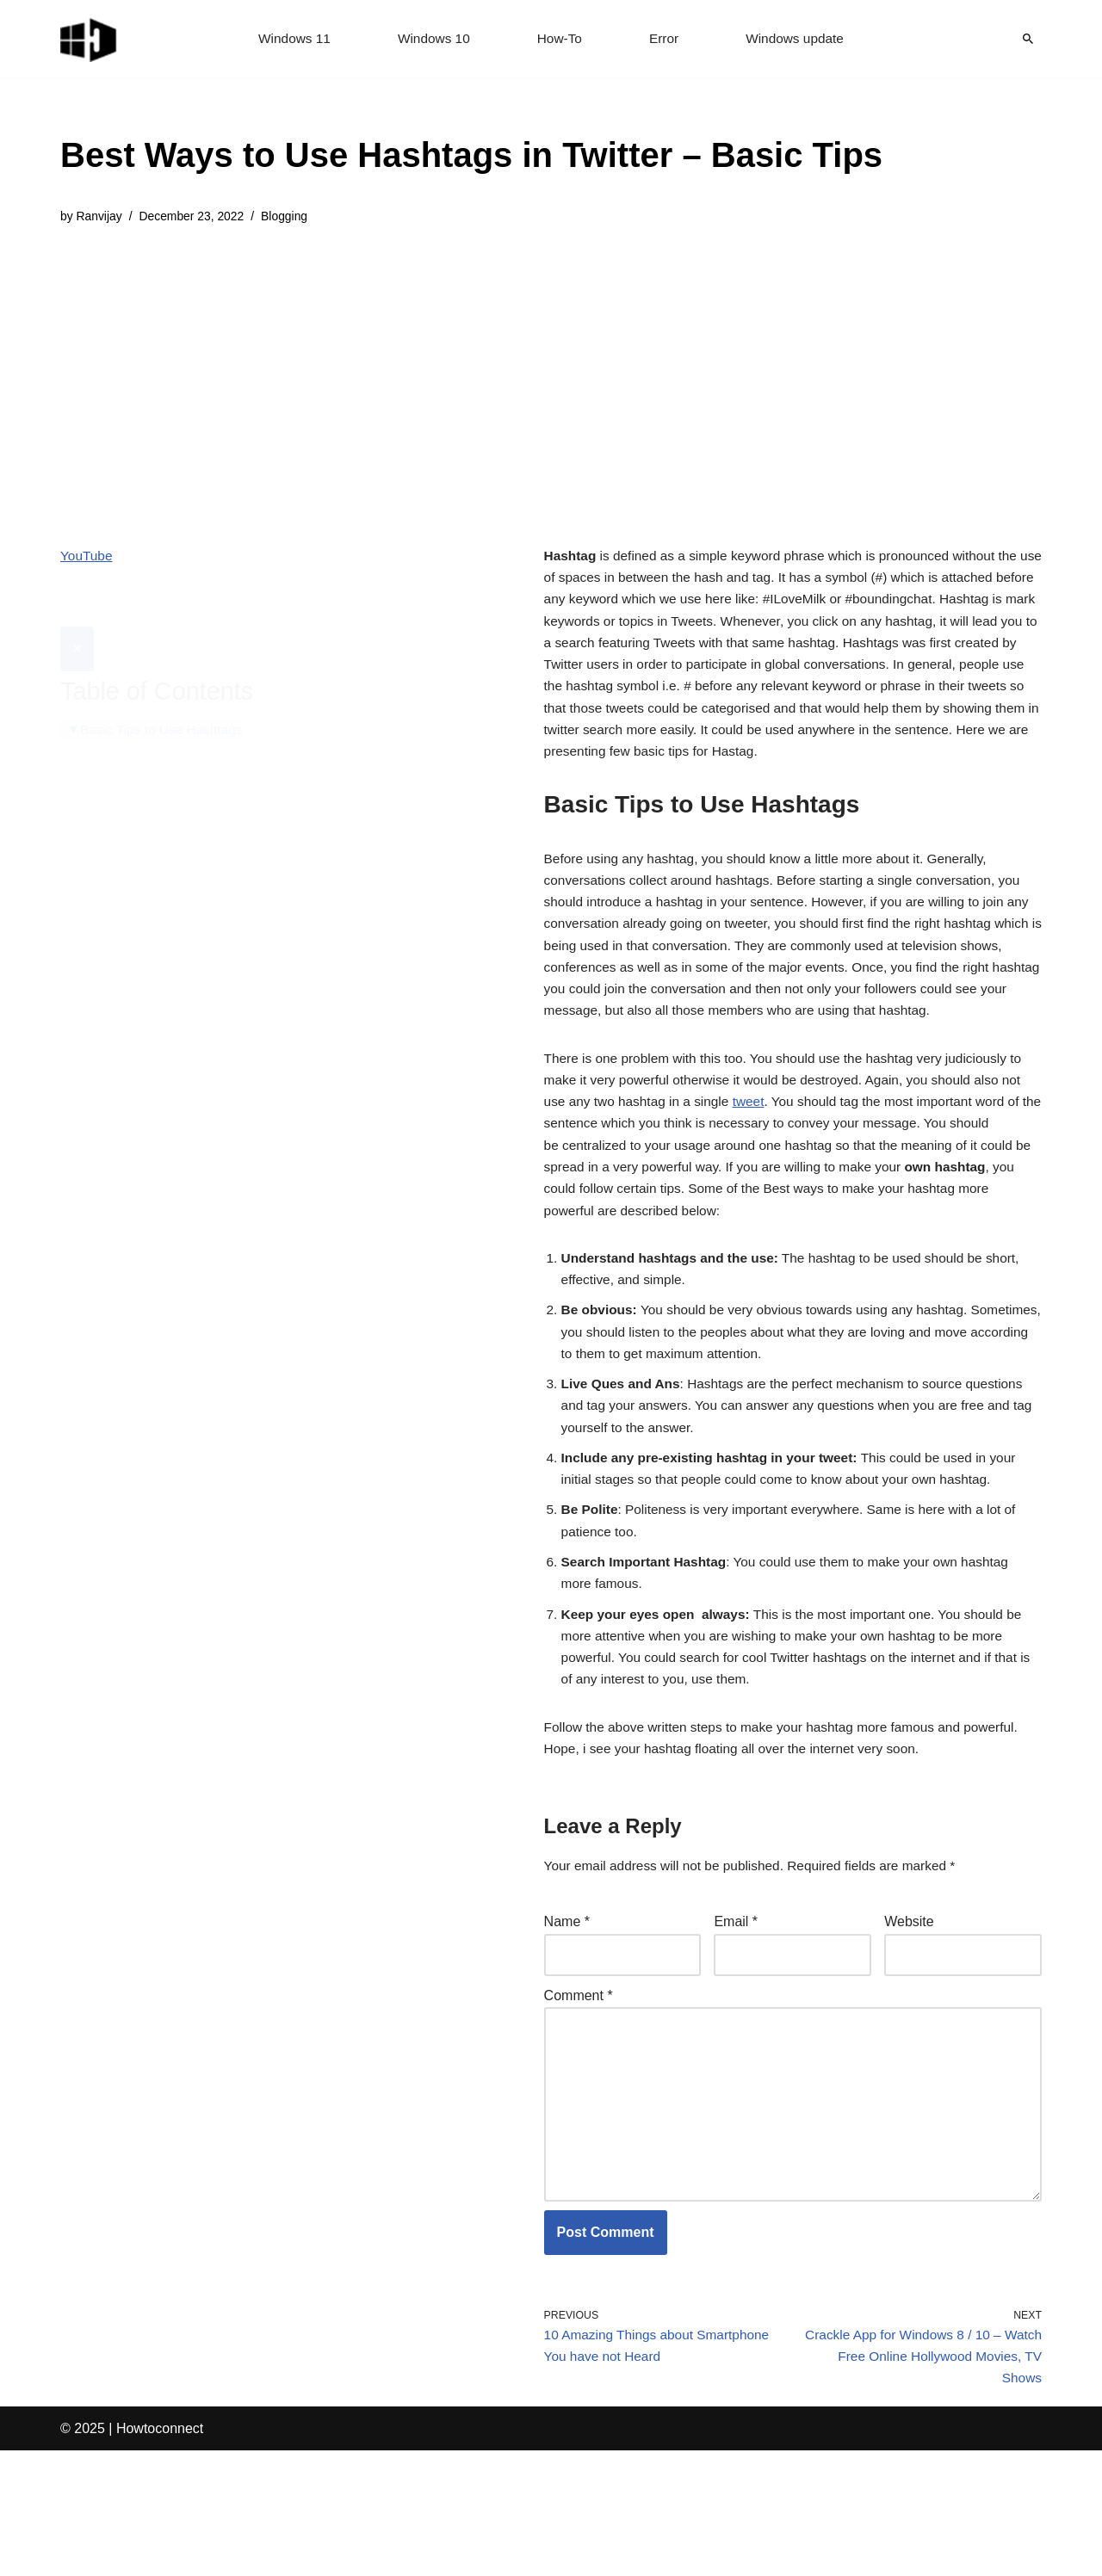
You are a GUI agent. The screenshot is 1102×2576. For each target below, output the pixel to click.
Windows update (799, 39)
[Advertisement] (471, 373)
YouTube (87, 557)
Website (909, 2025)
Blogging (292, 217)
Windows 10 (431, 39)
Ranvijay (100, 217)
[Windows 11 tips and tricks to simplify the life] (89, 38)
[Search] (1028, 39)
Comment (578, 2101)
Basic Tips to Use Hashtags (165, 689)
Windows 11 (289, 39)
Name (567, 2025)
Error (665, 39)
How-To (559, 39)
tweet (756, 1160)
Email (736, 2025)
